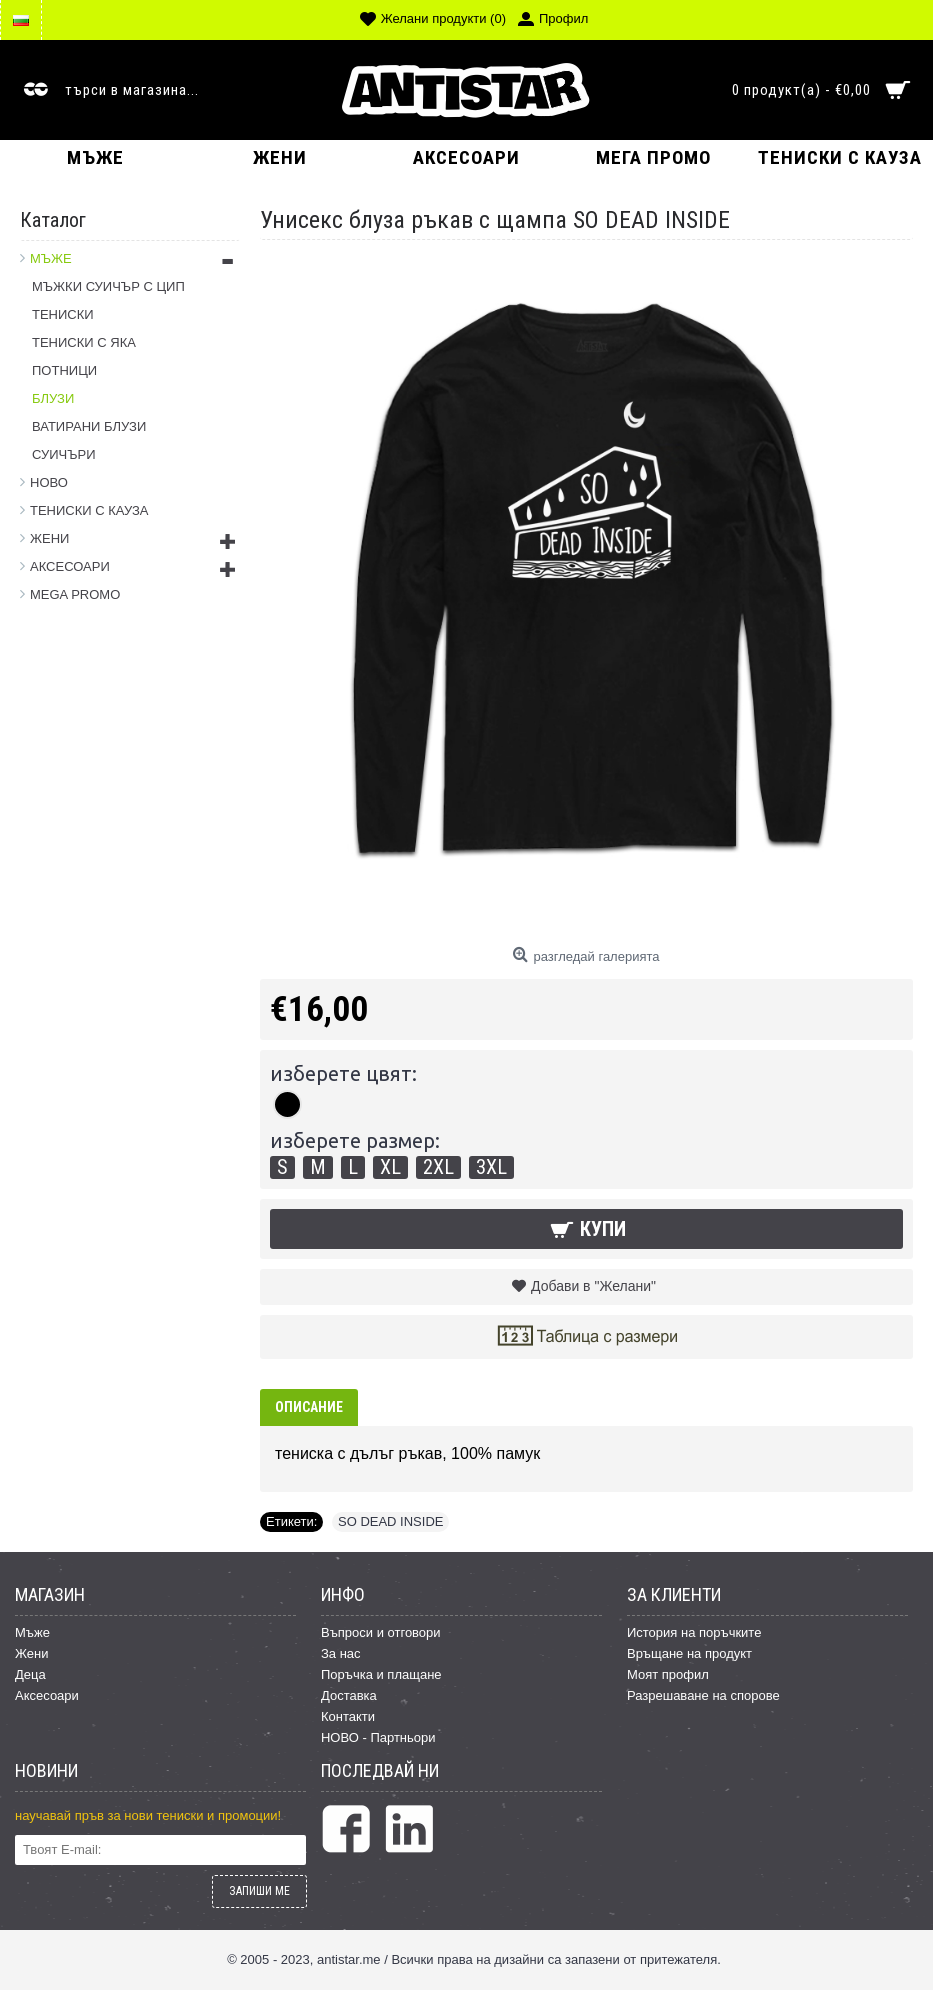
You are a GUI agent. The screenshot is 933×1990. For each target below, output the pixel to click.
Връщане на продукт (689, 1653)
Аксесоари (47, 1695)
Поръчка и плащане (381, 1674)
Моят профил (668, 1674)
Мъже (32, 1632)
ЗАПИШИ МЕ (259, 1891)
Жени (32, 1653)
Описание (309, 1407)
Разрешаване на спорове (703, 1695)
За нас (341, 1653)
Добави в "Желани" (593, 1286)
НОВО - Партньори (378, 1737)
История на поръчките (694, 1632)
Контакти (348, 1716)
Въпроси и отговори (381, 1632)
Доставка (349, 1695)
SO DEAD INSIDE (390, 1521)
